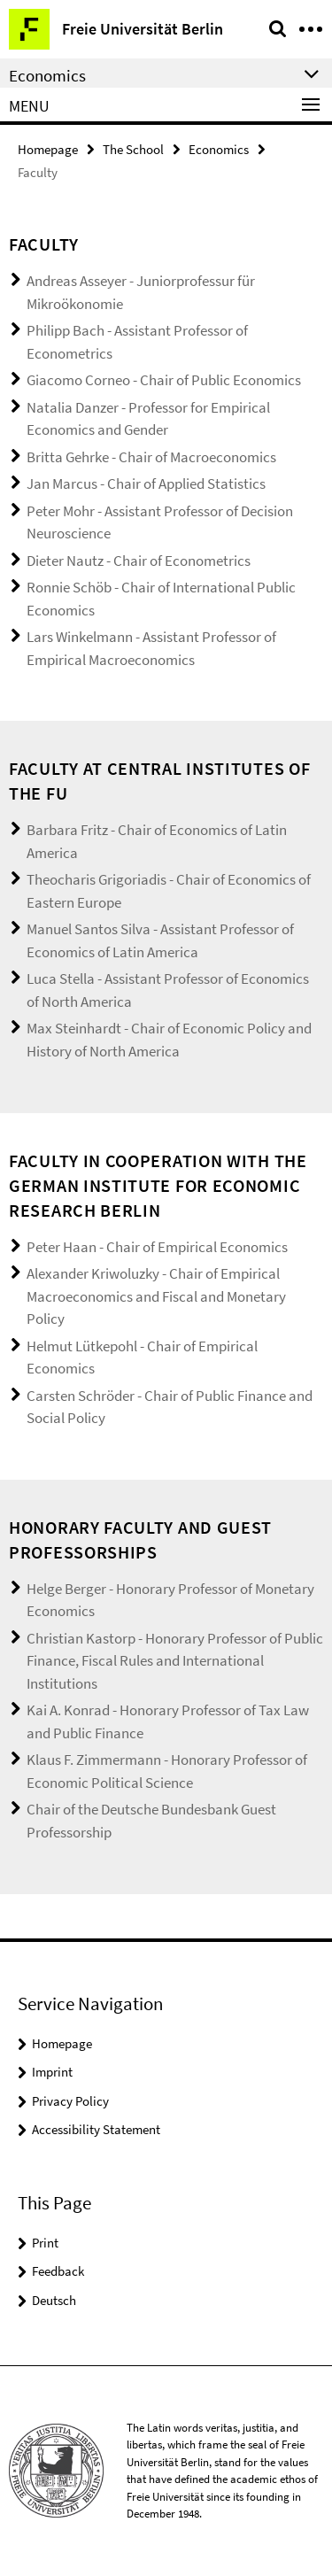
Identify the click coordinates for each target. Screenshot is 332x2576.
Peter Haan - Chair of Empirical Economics (157, 1247)
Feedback (58, 2271)
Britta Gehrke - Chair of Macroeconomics (151, 457)
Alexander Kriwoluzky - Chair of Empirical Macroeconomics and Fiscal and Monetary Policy (156, 1296)
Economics (219, 149)
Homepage (48, 149)
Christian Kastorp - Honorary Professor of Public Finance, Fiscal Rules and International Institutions (175, 1660)
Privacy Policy (70, 2101)
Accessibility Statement (96, 2129)
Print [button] (45, 2242)
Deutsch (54, 2300)
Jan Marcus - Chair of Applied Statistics (146, 483)
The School (133, 149)
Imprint (52, 2071)
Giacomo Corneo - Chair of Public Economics (164, 380)
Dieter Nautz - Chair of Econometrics (139, 560)
